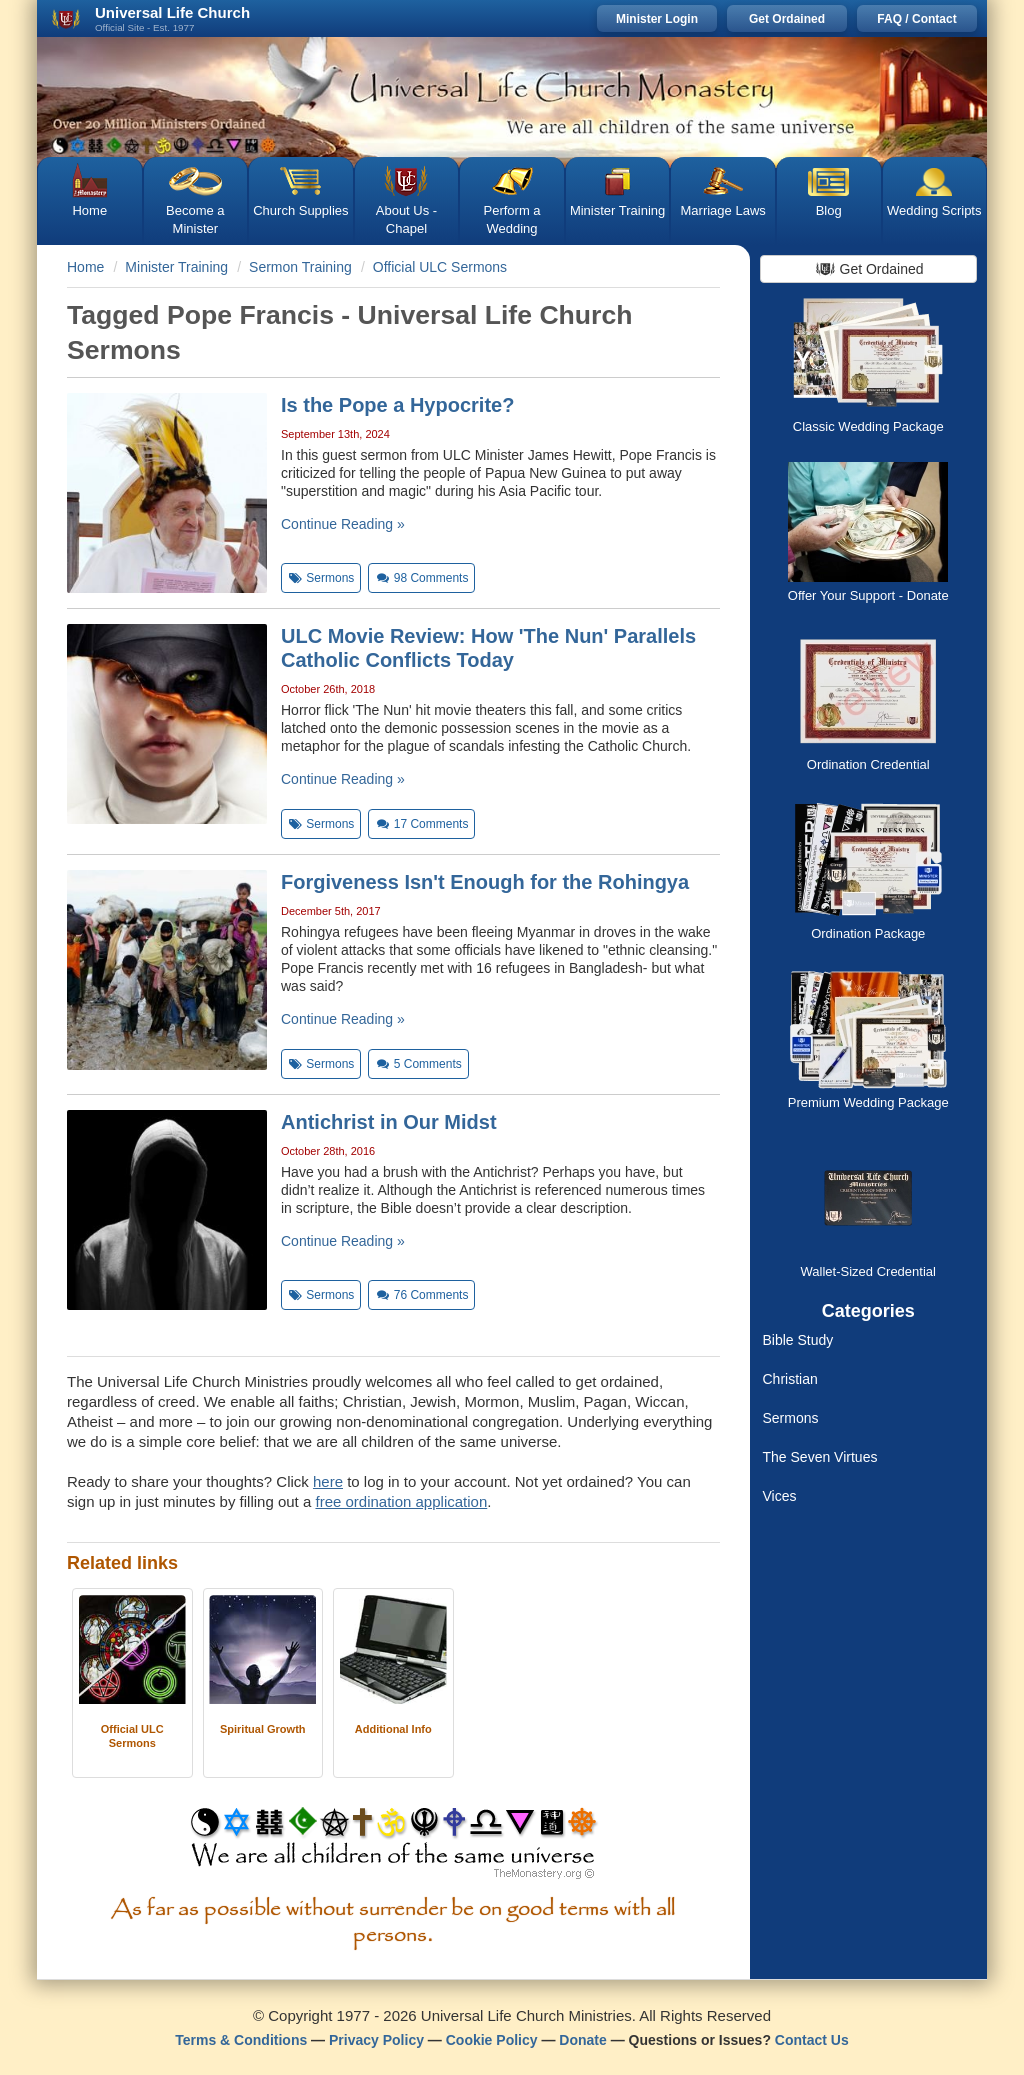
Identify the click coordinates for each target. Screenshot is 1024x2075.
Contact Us (812, 2040)
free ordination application (401, 1501)
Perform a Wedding (511, 219)
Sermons (791, 1418)
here (328, 1481)
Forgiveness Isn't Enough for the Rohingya (485, 882)
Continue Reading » (343, 524)
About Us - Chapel (406, 219)
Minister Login (657, 19)
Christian (790, 1379)
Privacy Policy (376, 2040)
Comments (421, 578)
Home (89, 210)
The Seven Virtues (820, 1457)
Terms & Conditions (241, 2040)
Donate (582, 2040)
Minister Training (617, 210)
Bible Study (798, 1340)
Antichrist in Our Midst (389, 1122)
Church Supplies (300, 210)
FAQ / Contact (916, 19)
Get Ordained (787, 19)
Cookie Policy (492, 2040)
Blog (829, 210)
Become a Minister (195, 219)
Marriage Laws (723, 210)
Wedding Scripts (934, 210)
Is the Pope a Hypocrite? (397, 405)
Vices (780, 1496)
